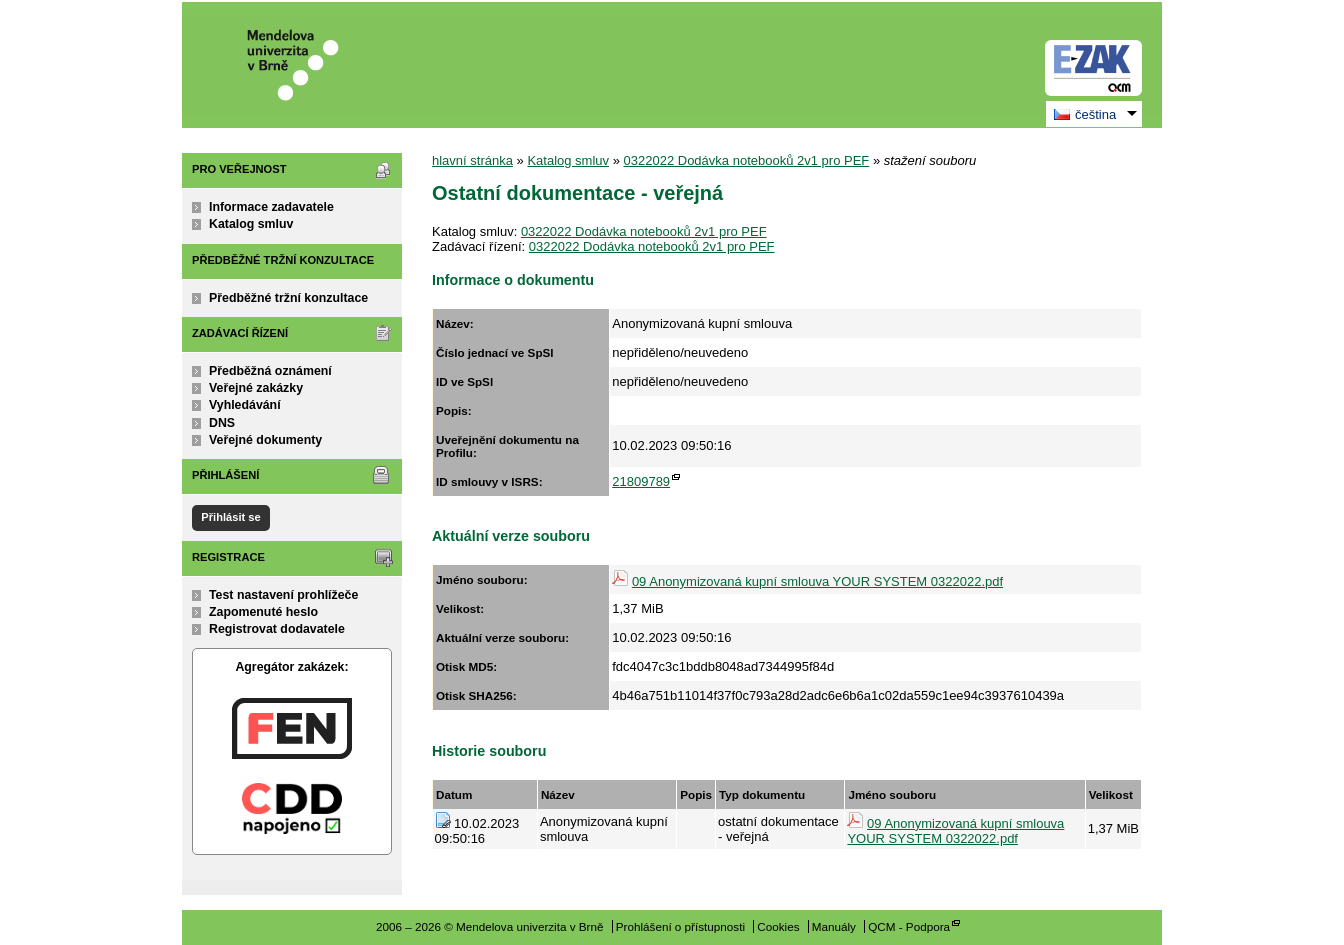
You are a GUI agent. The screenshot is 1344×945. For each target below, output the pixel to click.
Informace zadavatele (271, 207)
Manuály (834, 926)
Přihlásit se (230, 517)
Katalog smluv (251, 224)
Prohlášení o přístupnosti (680, 926)
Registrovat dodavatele (277, 629)
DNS (222, 423)
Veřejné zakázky (256, 388)
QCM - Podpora (909, 926)
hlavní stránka (472, 160)
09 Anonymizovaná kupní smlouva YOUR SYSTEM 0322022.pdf (817, 581)
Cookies (778, 926)
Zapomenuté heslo (263, 612)
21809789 (641, 481)
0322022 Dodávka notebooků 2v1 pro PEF (747, 160)
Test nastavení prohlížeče (283, 595)
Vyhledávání (245, 405)
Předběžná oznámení (270, 371)
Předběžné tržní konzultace (288, 298)
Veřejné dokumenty (265, 440)
